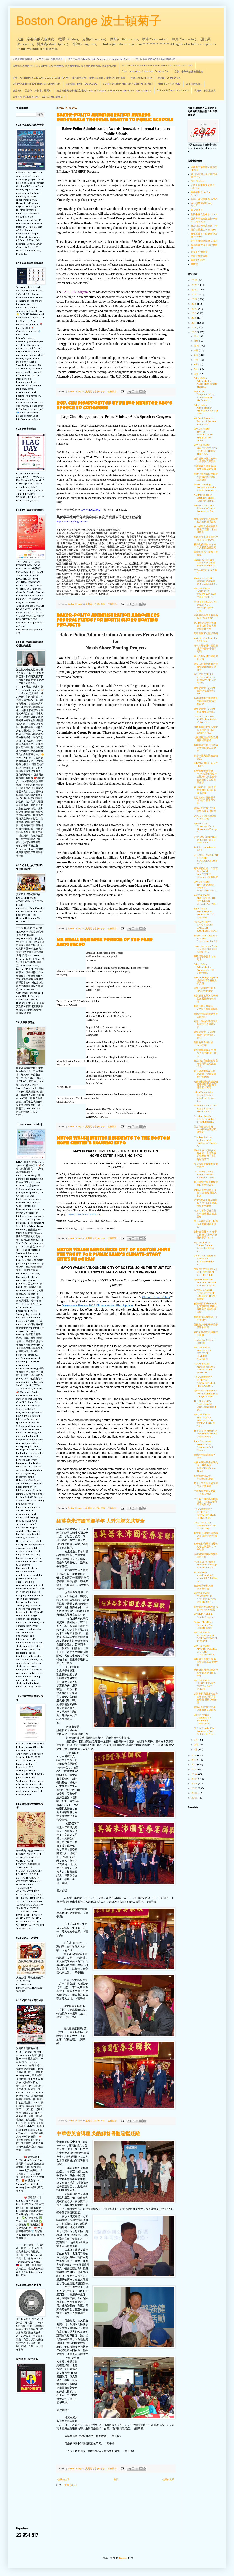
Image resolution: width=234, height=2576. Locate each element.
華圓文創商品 (198, 260)
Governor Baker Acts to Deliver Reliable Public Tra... (205, 949)
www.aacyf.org (90, 509)
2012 (194, 1764)
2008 (194, 1783)
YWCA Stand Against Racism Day (205, 817)
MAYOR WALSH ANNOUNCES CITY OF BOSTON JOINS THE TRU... (205, 449)
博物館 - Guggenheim (168, 78)
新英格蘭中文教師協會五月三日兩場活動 (206, 520)
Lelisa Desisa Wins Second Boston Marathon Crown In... (204, 1096)
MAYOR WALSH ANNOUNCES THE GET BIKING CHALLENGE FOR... (205, 899)
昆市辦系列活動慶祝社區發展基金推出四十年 (206, 1672)
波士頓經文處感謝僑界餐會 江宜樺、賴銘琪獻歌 (206, 529)
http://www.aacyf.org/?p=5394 (72, 521)
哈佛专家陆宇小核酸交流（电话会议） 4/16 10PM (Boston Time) (206, 1467)
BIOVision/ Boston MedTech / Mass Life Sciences (128, 84)
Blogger (123, 2558)
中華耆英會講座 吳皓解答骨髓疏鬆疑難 (98, 2134)
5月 (196, 369)
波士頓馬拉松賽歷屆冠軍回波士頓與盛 (206, 1183)
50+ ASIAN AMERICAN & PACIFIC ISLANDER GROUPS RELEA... (206, 859)
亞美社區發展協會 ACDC (204, 199)
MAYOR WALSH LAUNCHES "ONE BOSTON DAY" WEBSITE (204, 1684)
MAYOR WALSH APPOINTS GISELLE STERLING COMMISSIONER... (205, 1650)
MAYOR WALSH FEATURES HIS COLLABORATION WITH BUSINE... (205, 1597)
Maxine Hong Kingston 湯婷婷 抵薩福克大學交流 (206, 980)
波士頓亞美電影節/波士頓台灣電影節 (155, 59)
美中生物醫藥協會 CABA (204, 240)
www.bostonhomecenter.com (84, 1214)
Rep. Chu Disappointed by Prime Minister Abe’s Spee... (204, 396)
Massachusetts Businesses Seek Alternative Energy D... (205, 828)
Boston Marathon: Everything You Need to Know (203, 1625)
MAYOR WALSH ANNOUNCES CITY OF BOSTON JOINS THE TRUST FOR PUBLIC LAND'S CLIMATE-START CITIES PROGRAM (113, 1255)
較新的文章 (63, 2479)
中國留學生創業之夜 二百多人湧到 (204, 1492)
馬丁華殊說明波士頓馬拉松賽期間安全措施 (206, 1224)
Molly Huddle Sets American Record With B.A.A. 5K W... (205, 1282)
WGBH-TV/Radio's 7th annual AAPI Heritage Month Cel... (205, 606)
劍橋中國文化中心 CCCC (204, 214)
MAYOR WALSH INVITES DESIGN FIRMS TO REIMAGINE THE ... (205, 886)
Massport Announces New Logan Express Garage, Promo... (206, 1393)
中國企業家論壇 (199, 256)
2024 (194, 289)
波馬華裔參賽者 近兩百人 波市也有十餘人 (205, 1053)
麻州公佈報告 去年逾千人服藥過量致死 (205, 546)
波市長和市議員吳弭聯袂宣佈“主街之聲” (206, 538)
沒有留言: (113, 391)
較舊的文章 (168, 2479)
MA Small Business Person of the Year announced (205, 421)
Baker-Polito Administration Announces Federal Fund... (206, 409)
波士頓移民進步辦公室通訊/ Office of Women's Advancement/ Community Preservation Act (104, 91)
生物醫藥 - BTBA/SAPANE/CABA (82, 84)
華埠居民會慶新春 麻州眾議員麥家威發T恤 (206, 1662)
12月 (197, 336)
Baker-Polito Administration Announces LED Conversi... (204, 913)
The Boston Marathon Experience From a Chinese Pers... (205, 1433)
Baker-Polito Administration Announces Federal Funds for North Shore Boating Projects (107, 620)
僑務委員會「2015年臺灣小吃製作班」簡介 (205, 1034)
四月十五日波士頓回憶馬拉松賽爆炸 (206, 1485)
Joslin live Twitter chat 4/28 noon (206, 639)
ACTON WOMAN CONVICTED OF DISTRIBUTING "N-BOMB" (205, 1294)
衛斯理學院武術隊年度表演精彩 (206, 1015)
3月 (196, 1739)
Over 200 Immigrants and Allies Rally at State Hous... (205, 839)
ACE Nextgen (198, 181)
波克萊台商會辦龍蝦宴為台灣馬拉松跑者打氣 (206, 1063)
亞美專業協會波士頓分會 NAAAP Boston (204, 220)
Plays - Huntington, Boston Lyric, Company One (145, 71)
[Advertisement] (30, 2460)
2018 (194, 317)
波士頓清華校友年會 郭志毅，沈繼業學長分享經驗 (205, 1074)
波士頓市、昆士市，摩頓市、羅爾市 (32, 91)
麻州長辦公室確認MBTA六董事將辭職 (206, 1007)
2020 (194, 308)
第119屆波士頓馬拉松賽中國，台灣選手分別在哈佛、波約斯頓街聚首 (205, 1155)
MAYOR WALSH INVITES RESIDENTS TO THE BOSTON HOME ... (203, 434)
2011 (194, 1769)
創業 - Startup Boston (141, 78)
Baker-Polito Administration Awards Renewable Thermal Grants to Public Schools (114, 118)
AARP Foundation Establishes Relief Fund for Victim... (204, 497)
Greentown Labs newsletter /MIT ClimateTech (36, 84)
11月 (196, 340)
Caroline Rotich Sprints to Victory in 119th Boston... (205, 1119)
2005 (194, 1797)
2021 (194, 303)
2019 (194, 313)
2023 (194, 294)
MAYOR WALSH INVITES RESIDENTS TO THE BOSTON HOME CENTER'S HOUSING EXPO (113, 1141)
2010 (194, 1774)
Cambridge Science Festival (204, 1341)
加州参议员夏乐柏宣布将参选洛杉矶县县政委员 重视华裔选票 (206, 1698)
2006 (194, 1793)
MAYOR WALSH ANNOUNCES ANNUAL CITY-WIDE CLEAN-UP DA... (204, 1420)
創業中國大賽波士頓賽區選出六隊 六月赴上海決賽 (206, 476)
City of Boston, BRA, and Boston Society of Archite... (205, 719)
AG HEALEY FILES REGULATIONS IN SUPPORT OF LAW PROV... (205, 678)
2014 (194, 1755)
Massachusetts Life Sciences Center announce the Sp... (205, 562)
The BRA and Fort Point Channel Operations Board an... (205, 1405)
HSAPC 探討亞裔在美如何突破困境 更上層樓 (205, 1213)
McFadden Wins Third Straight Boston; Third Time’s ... (205, 1108)
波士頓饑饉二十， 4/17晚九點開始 (203, 1477)
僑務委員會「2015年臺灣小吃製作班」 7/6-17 (205, 690)
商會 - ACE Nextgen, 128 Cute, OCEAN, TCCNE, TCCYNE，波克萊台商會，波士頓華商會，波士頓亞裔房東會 (69, 78)
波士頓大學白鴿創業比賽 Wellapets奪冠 (206, 1608)
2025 (194, 285)
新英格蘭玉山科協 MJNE (203, 229)
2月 (196, 1744)
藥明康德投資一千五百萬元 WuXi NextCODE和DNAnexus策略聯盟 (206, 872)
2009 (194, 1779)
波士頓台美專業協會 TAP (204, 225)
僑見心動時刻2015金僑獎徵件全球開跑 (205, 809)
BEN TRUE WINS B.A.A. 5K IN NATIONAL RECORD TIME (206, 1272)
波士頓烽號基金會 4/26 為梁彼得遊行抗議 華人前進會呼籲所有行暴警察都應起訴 (205, 776)
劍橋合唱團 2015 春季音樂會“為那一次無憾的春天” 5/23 (205, 1234)
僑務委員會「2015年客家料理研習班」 (205, 710)
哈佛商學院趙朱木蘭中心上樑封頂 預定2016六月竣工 (206, 729)
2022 (194, 299)
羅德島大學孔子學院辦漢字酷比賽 (206, 1326)
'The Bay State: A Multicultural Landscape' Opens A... (205, 1141)
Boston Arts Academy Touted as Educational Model (205, 938)
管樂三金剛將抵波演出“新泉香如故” (204, 989)
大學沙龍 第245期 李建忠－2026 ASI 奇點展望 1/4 (39, 97)
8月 (196, 355)
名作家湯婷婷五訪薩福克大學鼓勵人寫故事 (206, 748)
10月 (197, 345)
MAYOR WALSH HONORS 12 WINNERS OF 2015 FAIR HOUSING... (205, 592)
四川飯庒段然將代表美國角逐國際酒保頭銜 (206, 998)
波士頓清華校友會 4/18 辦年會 (203, 1587)
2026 (194, 280)
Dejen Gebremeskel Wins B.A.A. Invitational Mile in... (204, 1260)
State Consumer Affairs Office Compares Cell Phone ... (203, 1445)
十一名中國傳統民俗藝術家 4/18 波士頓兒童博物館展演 (206, 1501)
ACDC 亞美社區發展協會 (50, 59)
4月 (196, 374)
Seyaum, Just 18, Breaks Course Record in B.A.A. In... (204, 1246)
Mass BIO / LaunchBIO (169, 84)
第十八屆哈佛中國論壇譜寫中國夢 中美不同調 (206, 648)
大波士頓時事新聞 (22, 59)
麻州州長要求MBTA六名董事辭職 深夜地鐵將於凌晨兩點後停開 (205, 1308)
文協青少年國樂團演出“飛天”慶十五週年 (205, 800)
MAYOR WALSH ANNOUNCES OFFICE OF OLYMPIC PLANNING (202, 1353)
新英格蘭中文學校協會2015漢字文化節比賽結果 (206, 701)
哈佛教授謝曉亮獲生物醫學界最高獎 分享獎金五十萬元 (206, 1084)
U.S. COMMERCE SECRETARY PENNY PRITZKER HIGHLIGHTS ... (205, 1381)
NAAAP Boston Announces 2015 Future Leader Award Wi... (204, 1368)
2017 (194, 322)
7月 (196, 359)
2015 (194, 332)
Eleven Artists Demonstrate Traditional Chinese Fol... (202, 1719)
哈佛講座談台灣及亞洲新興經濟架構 (206, 739)
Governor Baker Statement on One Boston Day (205, 1525)
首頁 (116, 2479)
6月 (196, 364)
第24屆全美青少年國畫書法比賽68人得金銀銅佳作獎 (205, 625)
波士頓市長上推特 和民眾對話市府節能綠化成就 (205, 790)
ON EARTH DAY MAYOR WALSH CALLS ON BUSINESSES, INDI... (205, 926)
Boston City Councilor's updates (173, 90)
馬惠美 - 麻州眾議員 (205, 91)
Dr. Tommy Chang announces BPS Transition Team (204, 1174)
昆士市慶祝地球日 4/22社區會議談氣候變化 (205, 1129)
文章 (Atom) (70, 2485)
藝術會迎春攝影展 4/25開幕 (203, 1044)
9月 (196, 350)
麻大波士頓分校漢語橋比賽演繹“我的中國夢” (206, 1536)
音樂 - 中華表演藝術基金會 (188, 72)
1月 (196, 1749)
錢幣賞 (194, 264)
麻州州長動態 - (194, 84)
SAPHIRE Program (75, 292)
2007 (194, 1788)
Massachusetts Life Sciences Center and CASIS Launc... (205, 581)
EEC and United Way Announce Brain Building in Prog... (205, 1731)
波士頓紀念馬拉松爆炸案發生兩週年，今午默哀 (206, 1546)
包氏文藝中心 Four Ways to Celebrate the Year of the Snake (99, 59)
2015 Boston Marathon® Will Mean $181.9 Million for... (205, 1576)
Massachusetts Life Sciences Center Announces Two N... (204, 509)
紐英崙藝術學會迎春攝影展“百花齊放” (206, 616)
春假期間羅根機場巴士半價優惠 (206, 1318)
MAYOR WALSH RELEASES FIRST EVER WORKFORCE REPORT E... (206, 1636)
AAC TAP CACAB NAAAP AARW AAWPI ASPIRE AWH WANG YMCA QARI (157, 65)
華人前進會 (197, 210)
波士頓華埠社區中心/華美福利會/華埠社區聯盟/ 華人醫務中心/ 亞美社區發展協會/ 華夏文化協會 (64, 66)
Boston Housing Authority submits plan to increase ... (205, 487)
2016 (194, 327)
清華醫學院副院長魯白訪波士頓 (206, 1555)
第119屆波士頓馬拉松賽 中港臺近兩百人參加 (205, 1192)
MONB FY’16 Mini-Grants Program (203, 1615)
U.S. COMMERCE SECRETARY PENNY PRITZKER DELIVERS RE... (205, 1513)
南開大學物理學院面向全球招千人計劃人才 (206, 1024)
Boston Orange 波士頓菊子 (88, 20)
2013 (194, 1760)
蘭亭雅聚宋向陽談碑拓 (206, 633)
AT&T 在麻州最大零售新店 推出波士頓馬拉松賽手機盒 (205, 1203)
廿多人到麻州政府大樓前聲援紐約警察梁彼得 (206, 666)
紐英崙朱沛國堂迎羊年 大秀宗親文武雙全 (100, 1521)
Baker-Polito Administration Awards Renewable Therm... (205, 382)
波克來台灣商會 (199, 252)
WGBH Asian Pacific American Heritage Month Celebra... (205, 1564)
